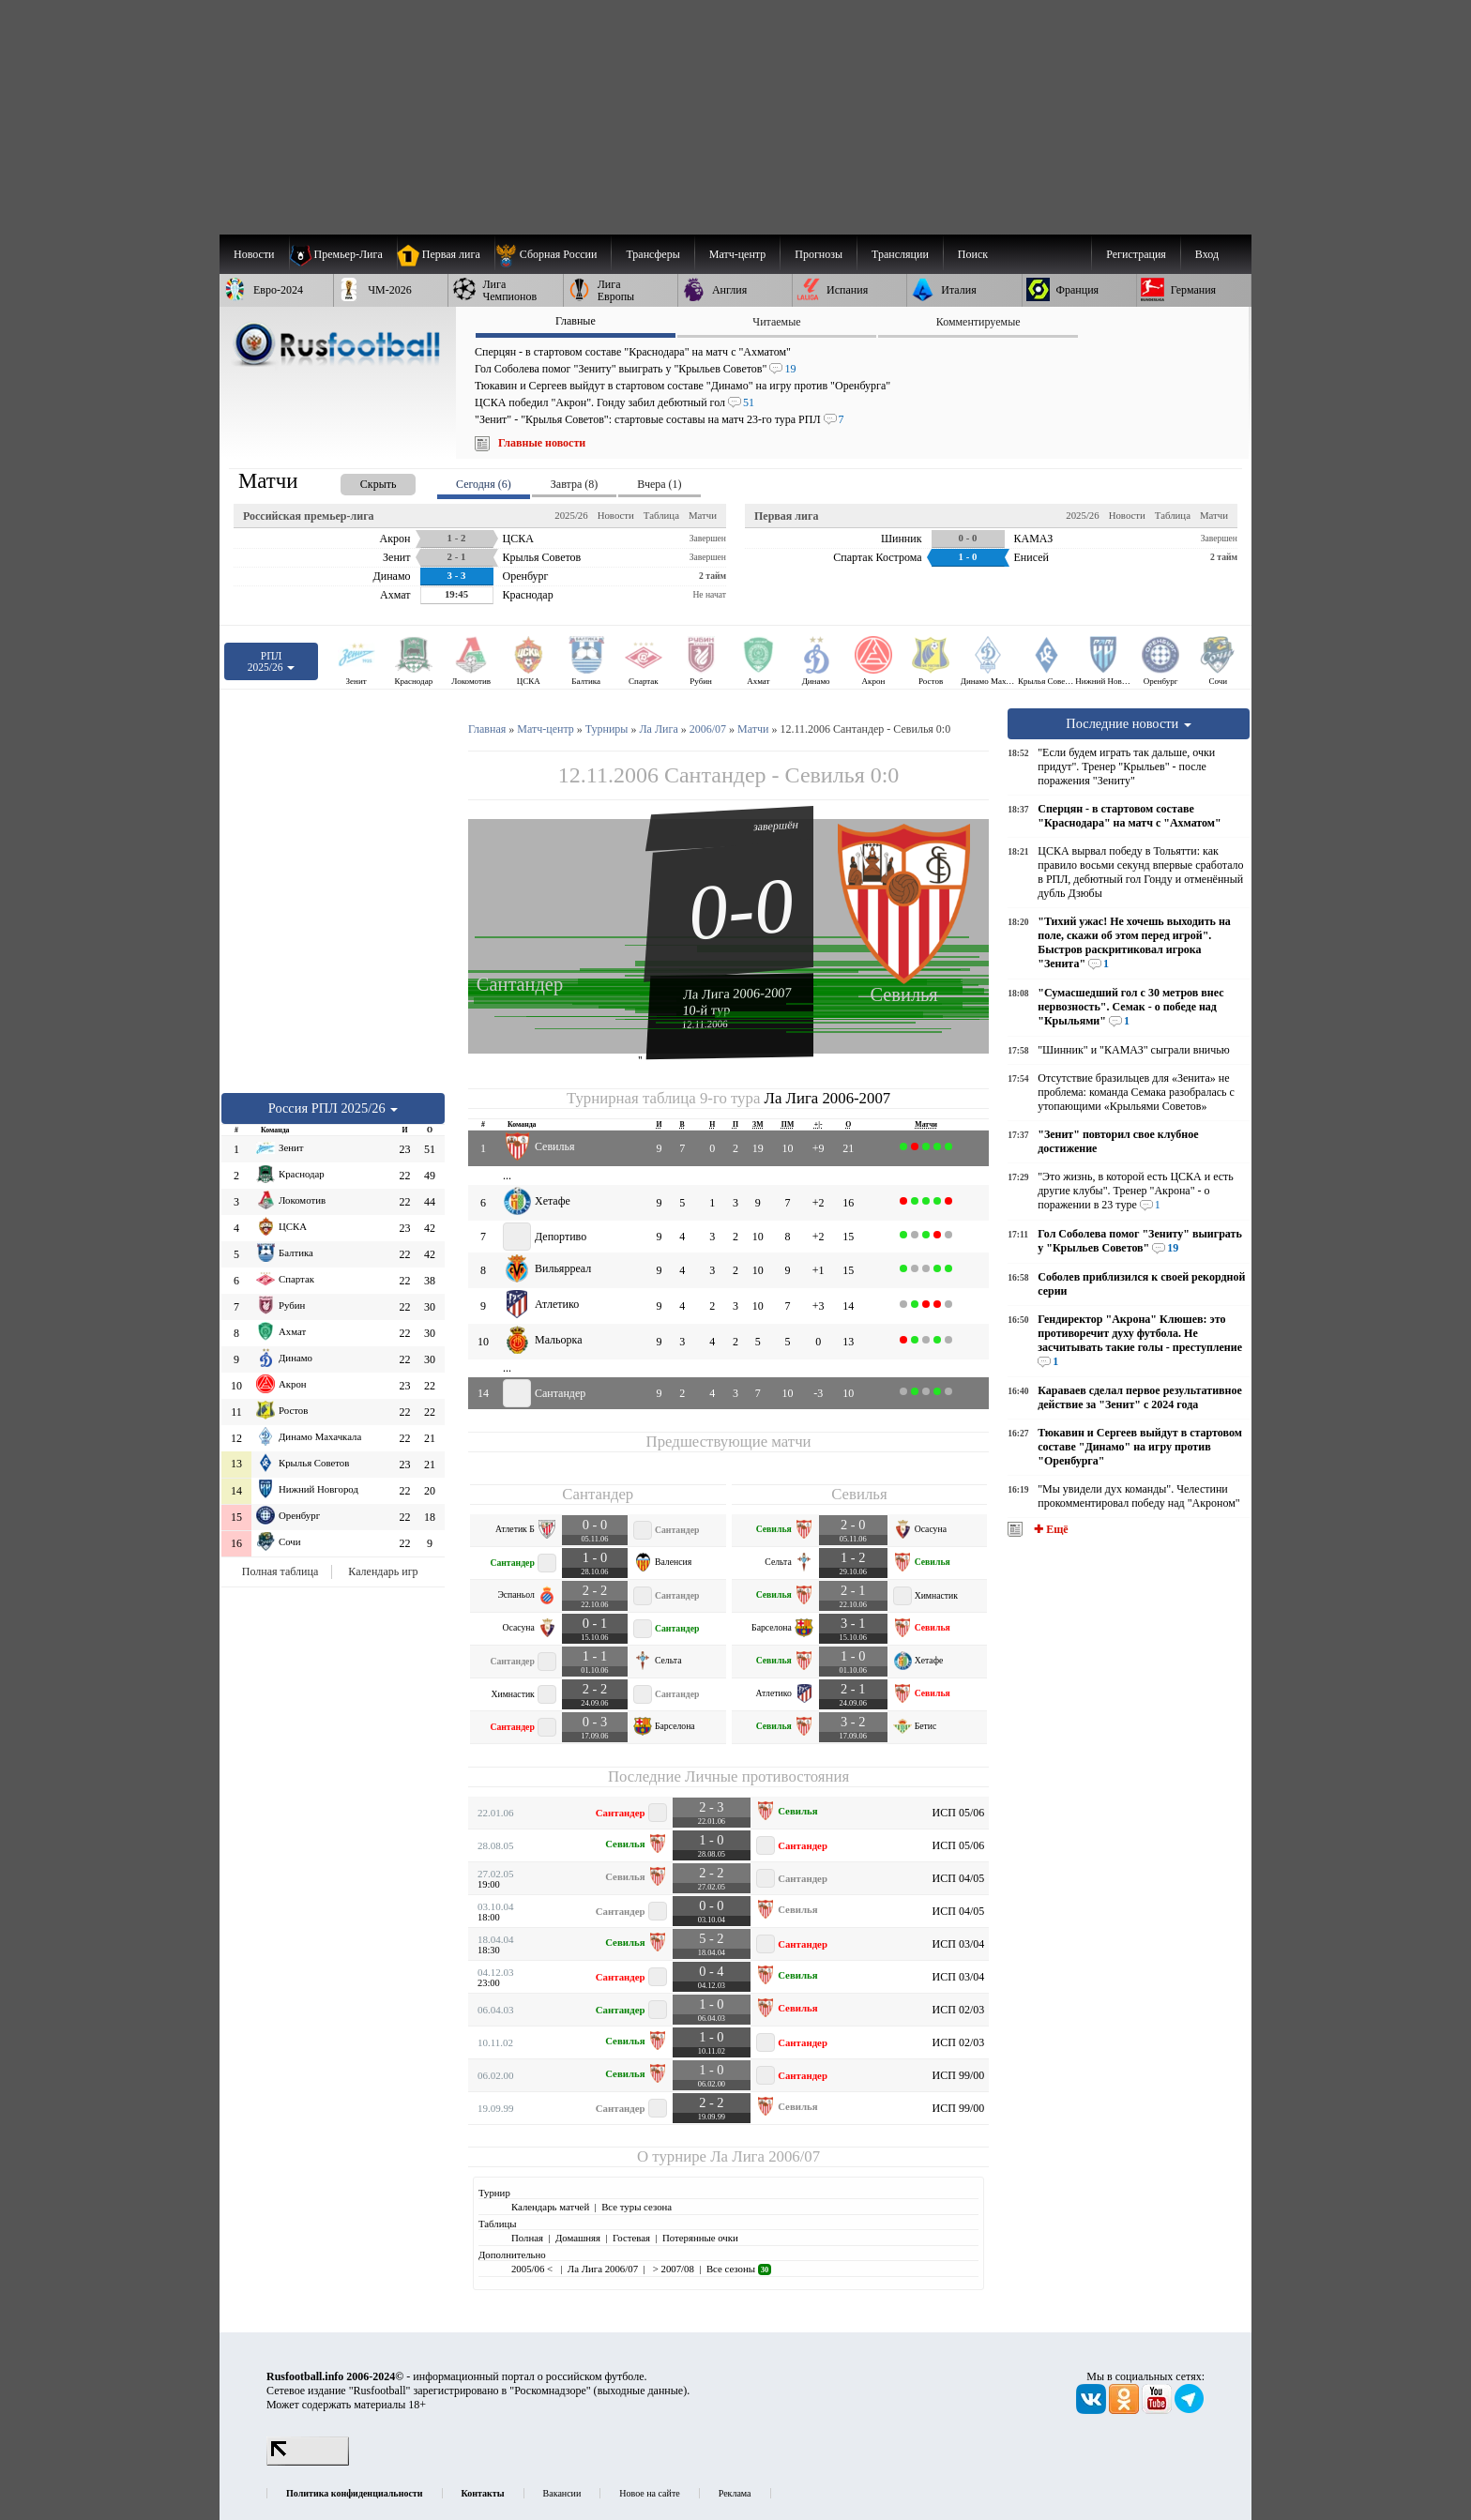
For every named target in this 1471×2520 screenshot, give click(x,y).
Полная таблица (280, 1571)
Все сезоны (738, 2268)
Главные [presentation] (575, 320)
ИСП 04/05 (959, 1878)
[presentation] (359, 481)
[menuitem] (553, 254)
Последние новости (1128, 723)
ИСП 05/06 (959, 1812)
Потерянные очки (700, 2237)
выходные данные (641, 2390)
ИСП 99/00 (959, 2075)
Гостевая (631, 2237)
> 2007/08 (672, 2268)
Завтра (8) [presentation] (574, 484)
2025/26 (570, 515)
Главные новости (541, 442)
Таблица (661, 515)
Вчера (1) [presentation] (659, 484)
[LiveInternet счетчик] (307, 2461)
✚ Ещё (1049, 1529)
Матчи (703, 515)
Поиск (973, 254)
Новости (616, 515)
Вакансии (562, 2493)
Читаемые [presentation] (776, 321)
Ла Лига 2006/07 (765, 2156)
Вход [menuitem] (1207, 254)
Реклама (735, 2493)
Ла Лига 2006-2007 (737, 992)
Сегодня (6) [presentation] (483, 484)
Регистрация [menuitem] (1136, 254)
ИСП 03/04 (959, 1944)
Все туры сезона (636, 2206)
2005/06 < (533, 2268)
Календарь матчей (550, 2206)
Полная (527, 2237)
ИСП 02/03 (959, 2009)
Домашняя (577, 2237)
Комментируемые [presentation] (978, 321)
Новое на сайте (649, 2493)
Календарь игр (382, 1571)
